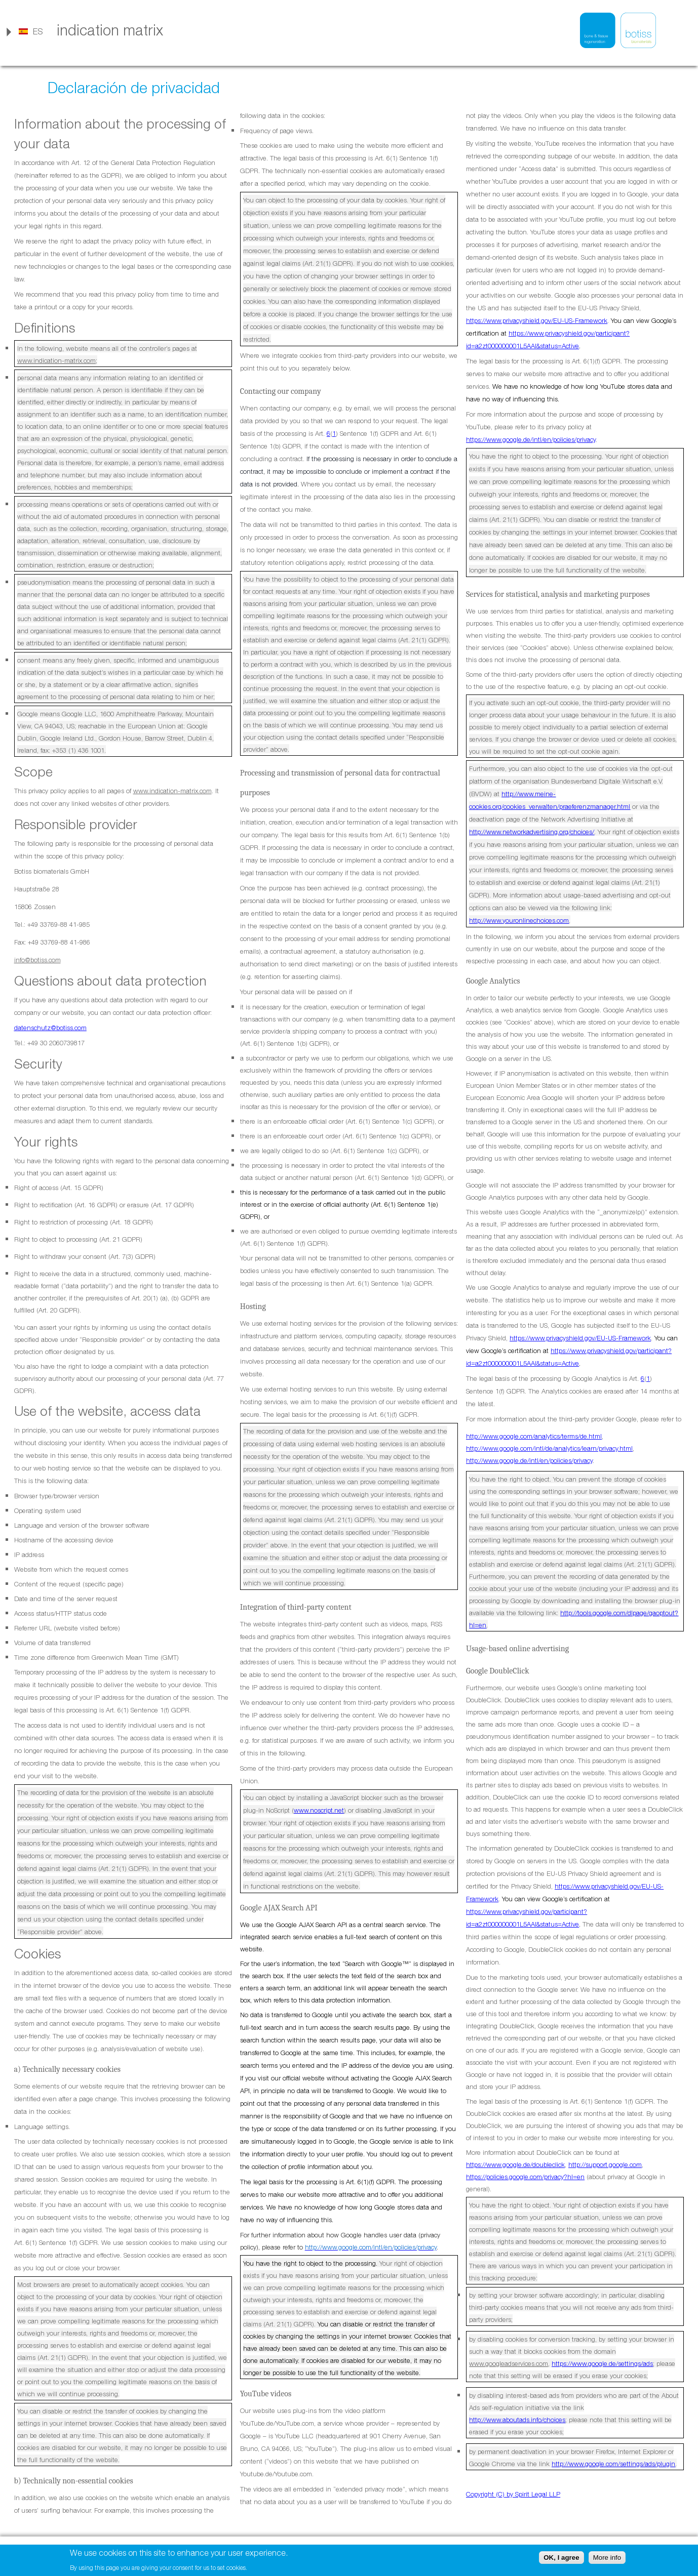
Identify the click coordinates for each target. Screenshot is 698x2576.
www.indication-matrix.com (172, 791)
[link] (30, 31)
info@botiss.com (37, 960)
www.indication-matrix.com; (57, 360)
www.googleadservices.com (508, 2363)
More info (607, 2557)
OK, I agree (561, 2557)
